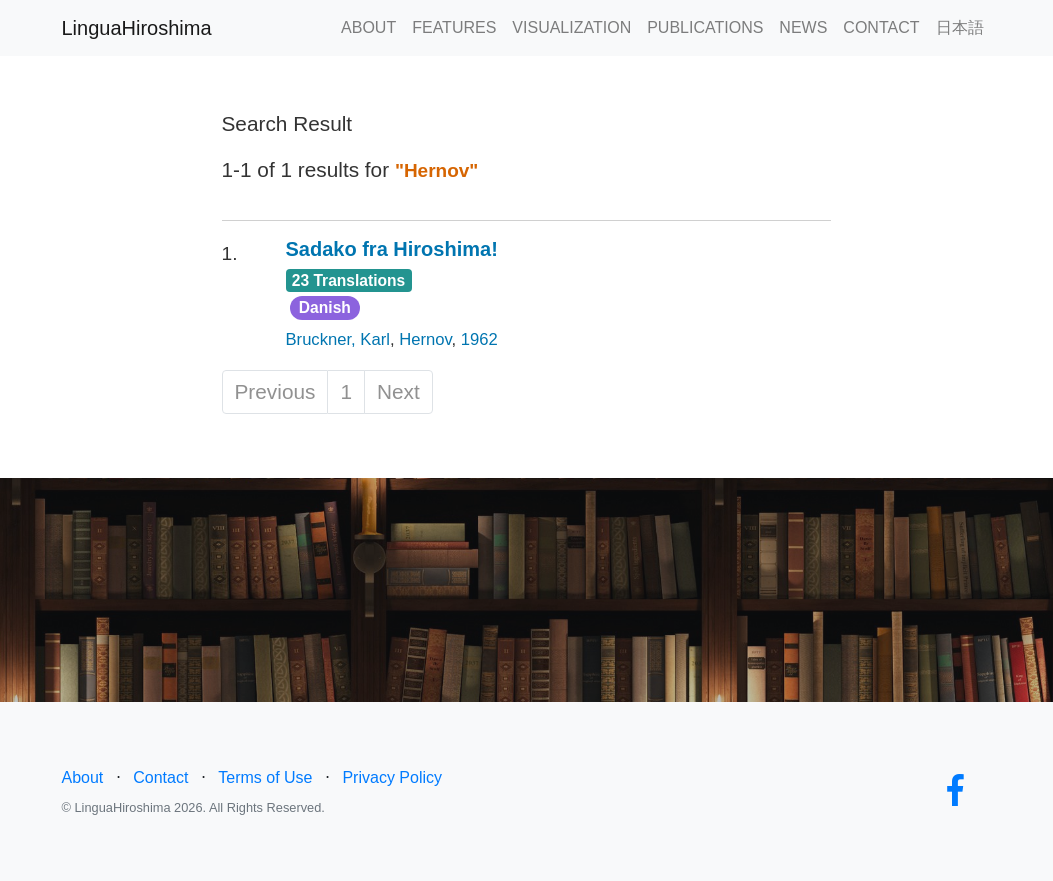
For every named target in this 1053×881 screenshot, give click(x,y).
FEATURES (454, 27)
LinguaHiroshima (137, 28)
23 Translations (349, 280)
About (83, 777)
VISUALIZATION (571, 27)
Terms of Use (265, 777)
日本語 (960, 27)
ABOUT (368, 27)
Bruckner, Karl (338, 339)
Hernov (425, 339)
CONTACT (881, 27)
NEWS (803, 27)
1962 (479, 339)
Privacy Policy (392, 777)
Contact (160, 777)
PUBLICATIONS (705, 27)
